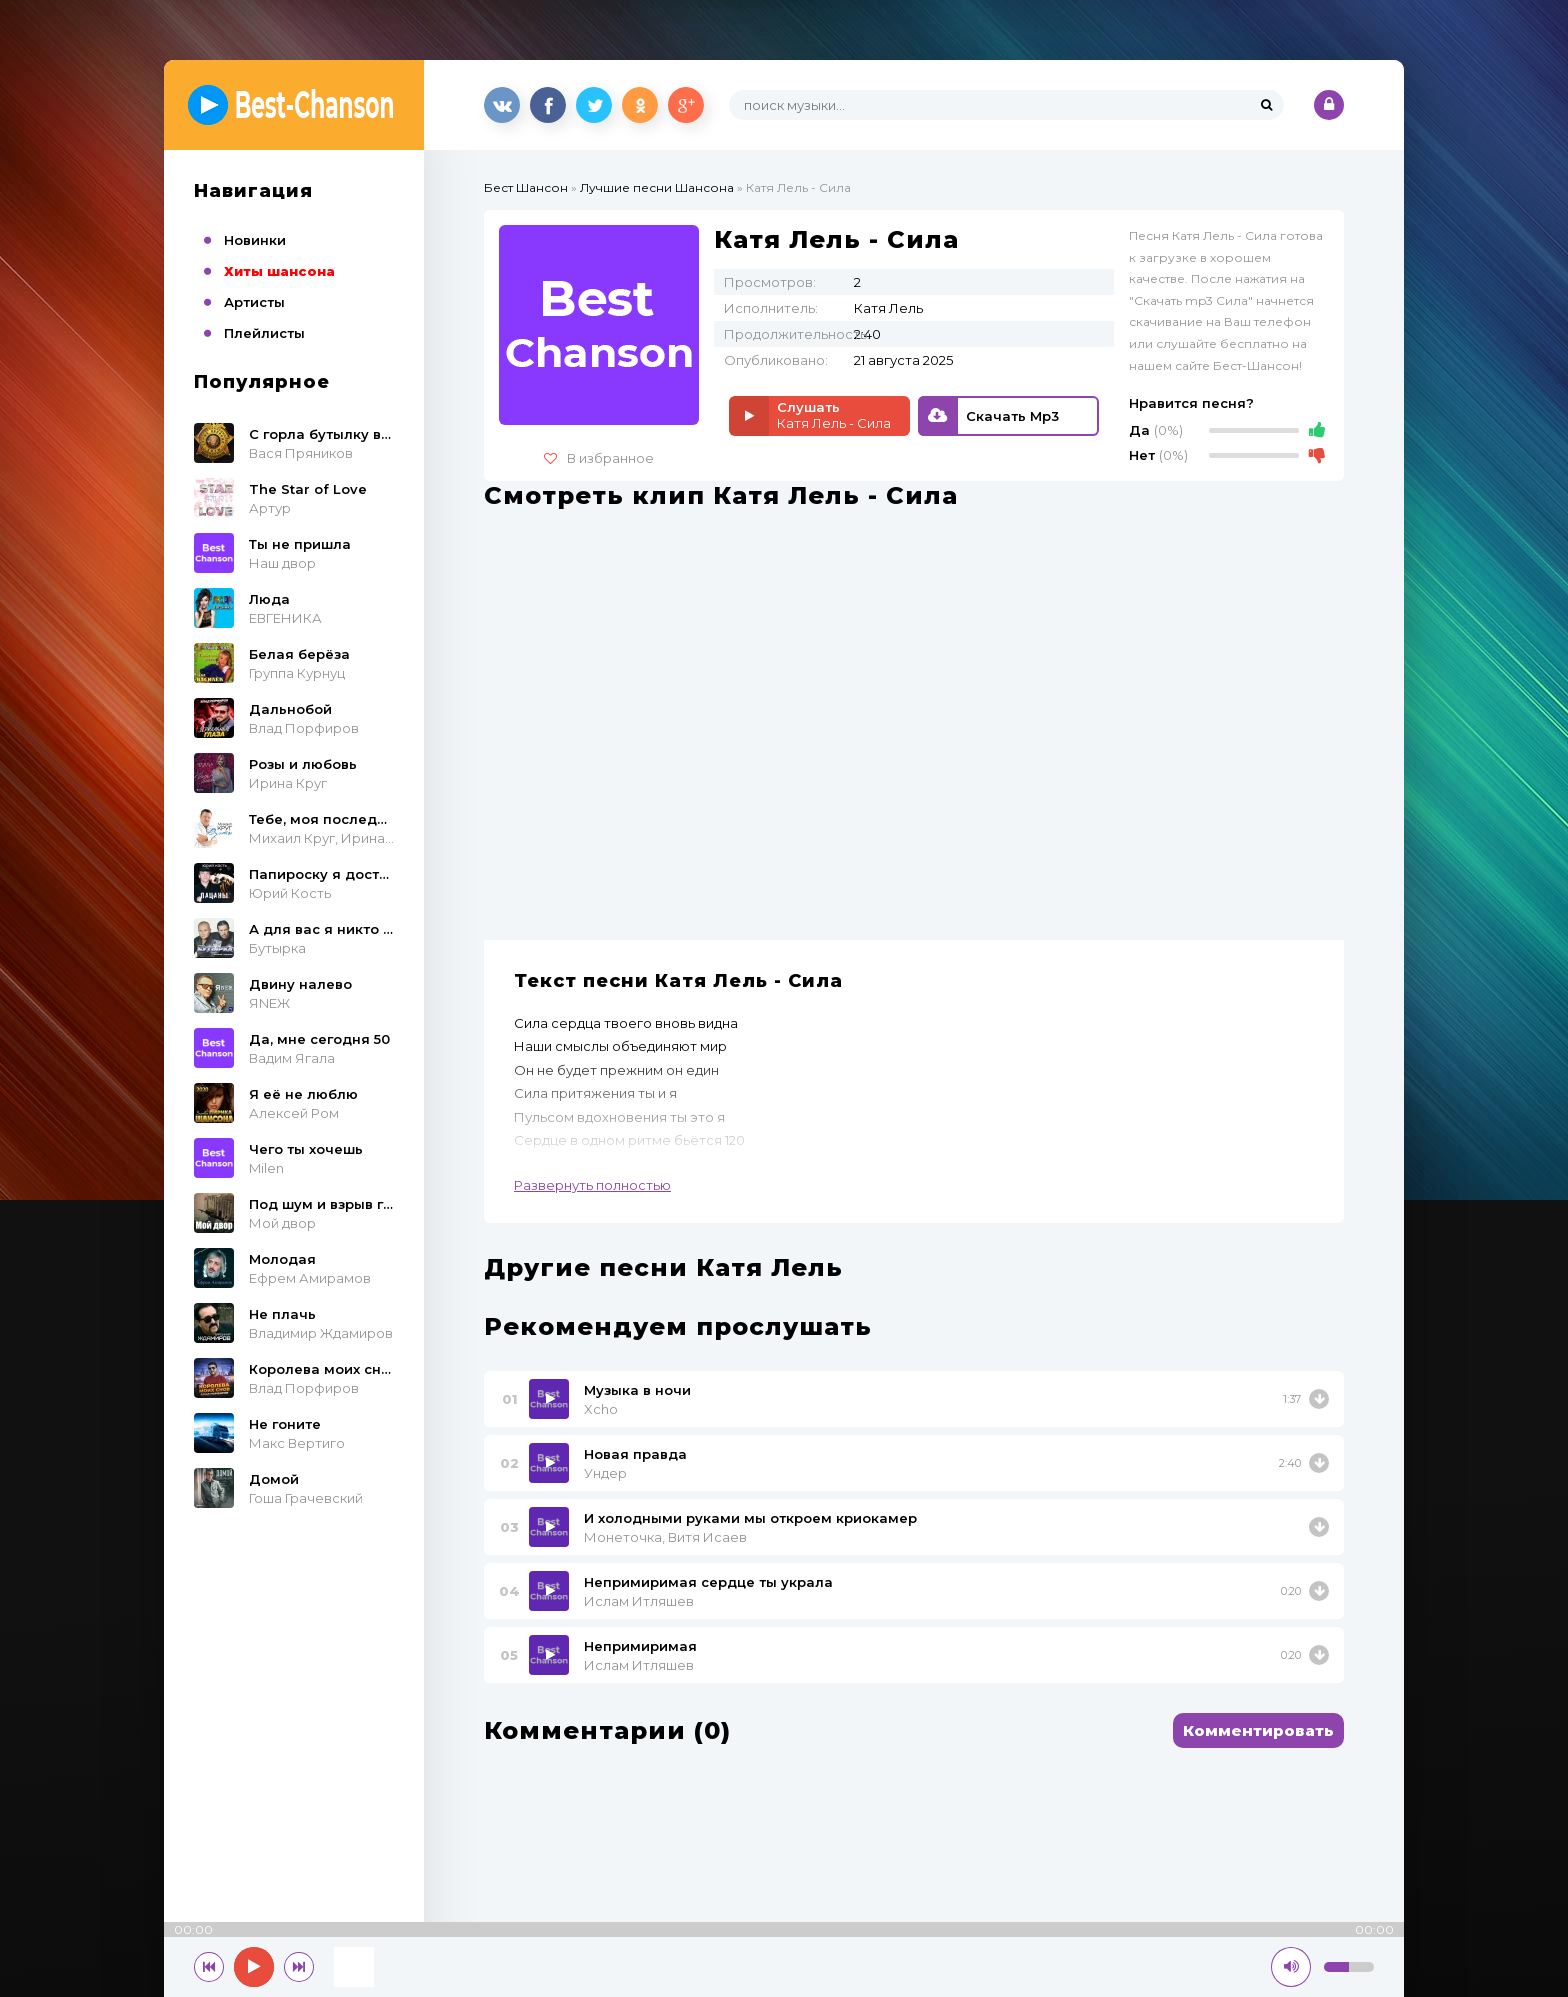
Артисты (254, 302)
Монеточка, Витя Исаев (665, 1537)
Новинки (255, 240)
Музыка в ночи (637, 1390)
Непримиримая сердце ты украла (708, 1582)
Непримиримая (640, 1646)
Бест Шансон (526, 187)
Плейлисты (264, 333)
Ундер (605, 1473)
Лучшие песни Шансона (657, 187)
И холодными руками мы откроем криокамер (750, 1518)
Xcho (601, 1409)
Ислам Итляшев (639, 1601)
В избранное (599, 458)
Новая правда (635, 1454)
